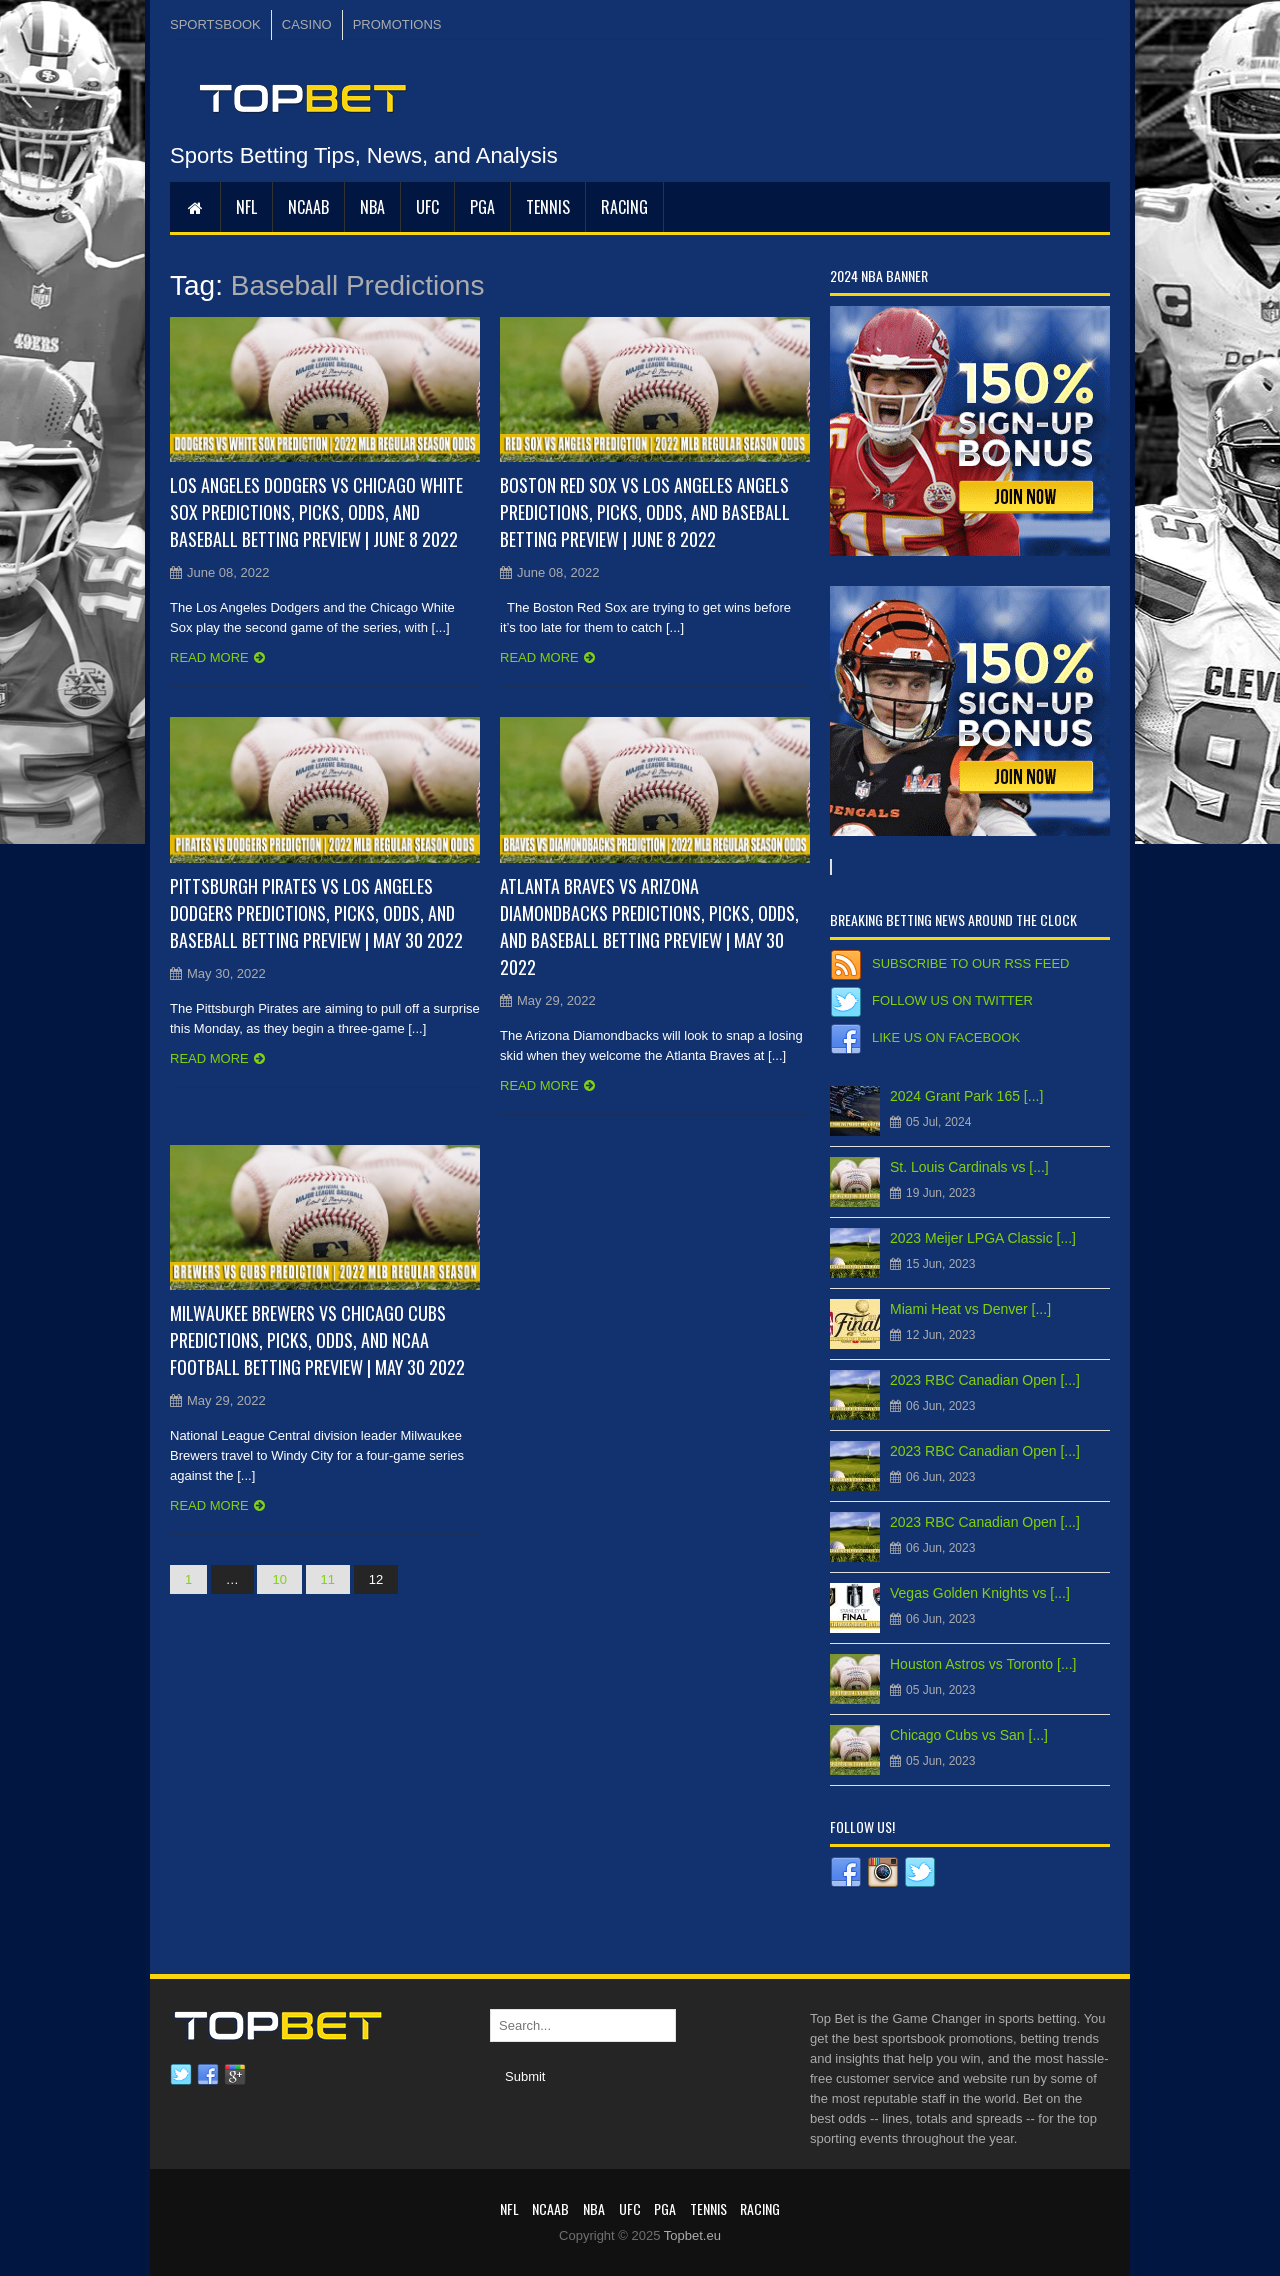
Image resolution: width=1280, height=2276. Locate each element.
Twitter (181, 2075)
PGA (482, 207)
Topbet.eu (692, 2235)
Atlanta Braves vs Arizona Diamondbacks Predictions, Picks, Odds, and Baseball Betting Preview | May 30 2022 (649, 926)
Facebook (208, 2075)
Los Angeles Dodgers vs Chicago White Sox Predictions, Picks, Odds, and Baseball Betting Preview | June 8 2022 (316, 512)
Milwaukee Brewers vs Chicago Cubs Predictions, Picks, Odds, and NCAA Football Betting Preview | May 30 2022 (317, 1340)
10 (279, 1579)
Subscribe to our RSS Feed (970, 963)
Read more (209, 657)
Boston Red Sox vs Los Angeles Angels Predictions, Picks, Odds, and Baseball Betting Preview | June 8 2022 (645, 512)
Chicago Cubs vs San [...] (969, 1735)
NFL (246, 207)
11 (328, 1579)
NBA (372, 207)
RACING (624, 207)
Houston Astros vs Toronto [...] (983, 1664)
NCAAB (308, 207)
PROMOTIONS (397, 24)
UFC (427, 207)
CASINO (307, 24)
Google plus (235, 2075)
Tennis (548, 207)
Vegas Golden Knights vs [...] (980, 1593)
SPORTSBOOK (215, 24)
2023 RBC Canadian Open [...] (985, 1380)
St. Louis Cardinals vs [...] (969, 1167)
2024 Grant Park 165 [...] (966, 1096)
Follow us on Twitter (952, 1000)
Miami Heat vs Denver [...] (970, 1309)
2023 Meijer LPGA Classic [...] (983, 1238)
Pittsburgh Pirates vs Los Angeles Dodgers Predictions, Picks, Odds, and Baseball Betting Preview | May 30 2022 (316, 913)
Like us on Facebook (946, 1037)
